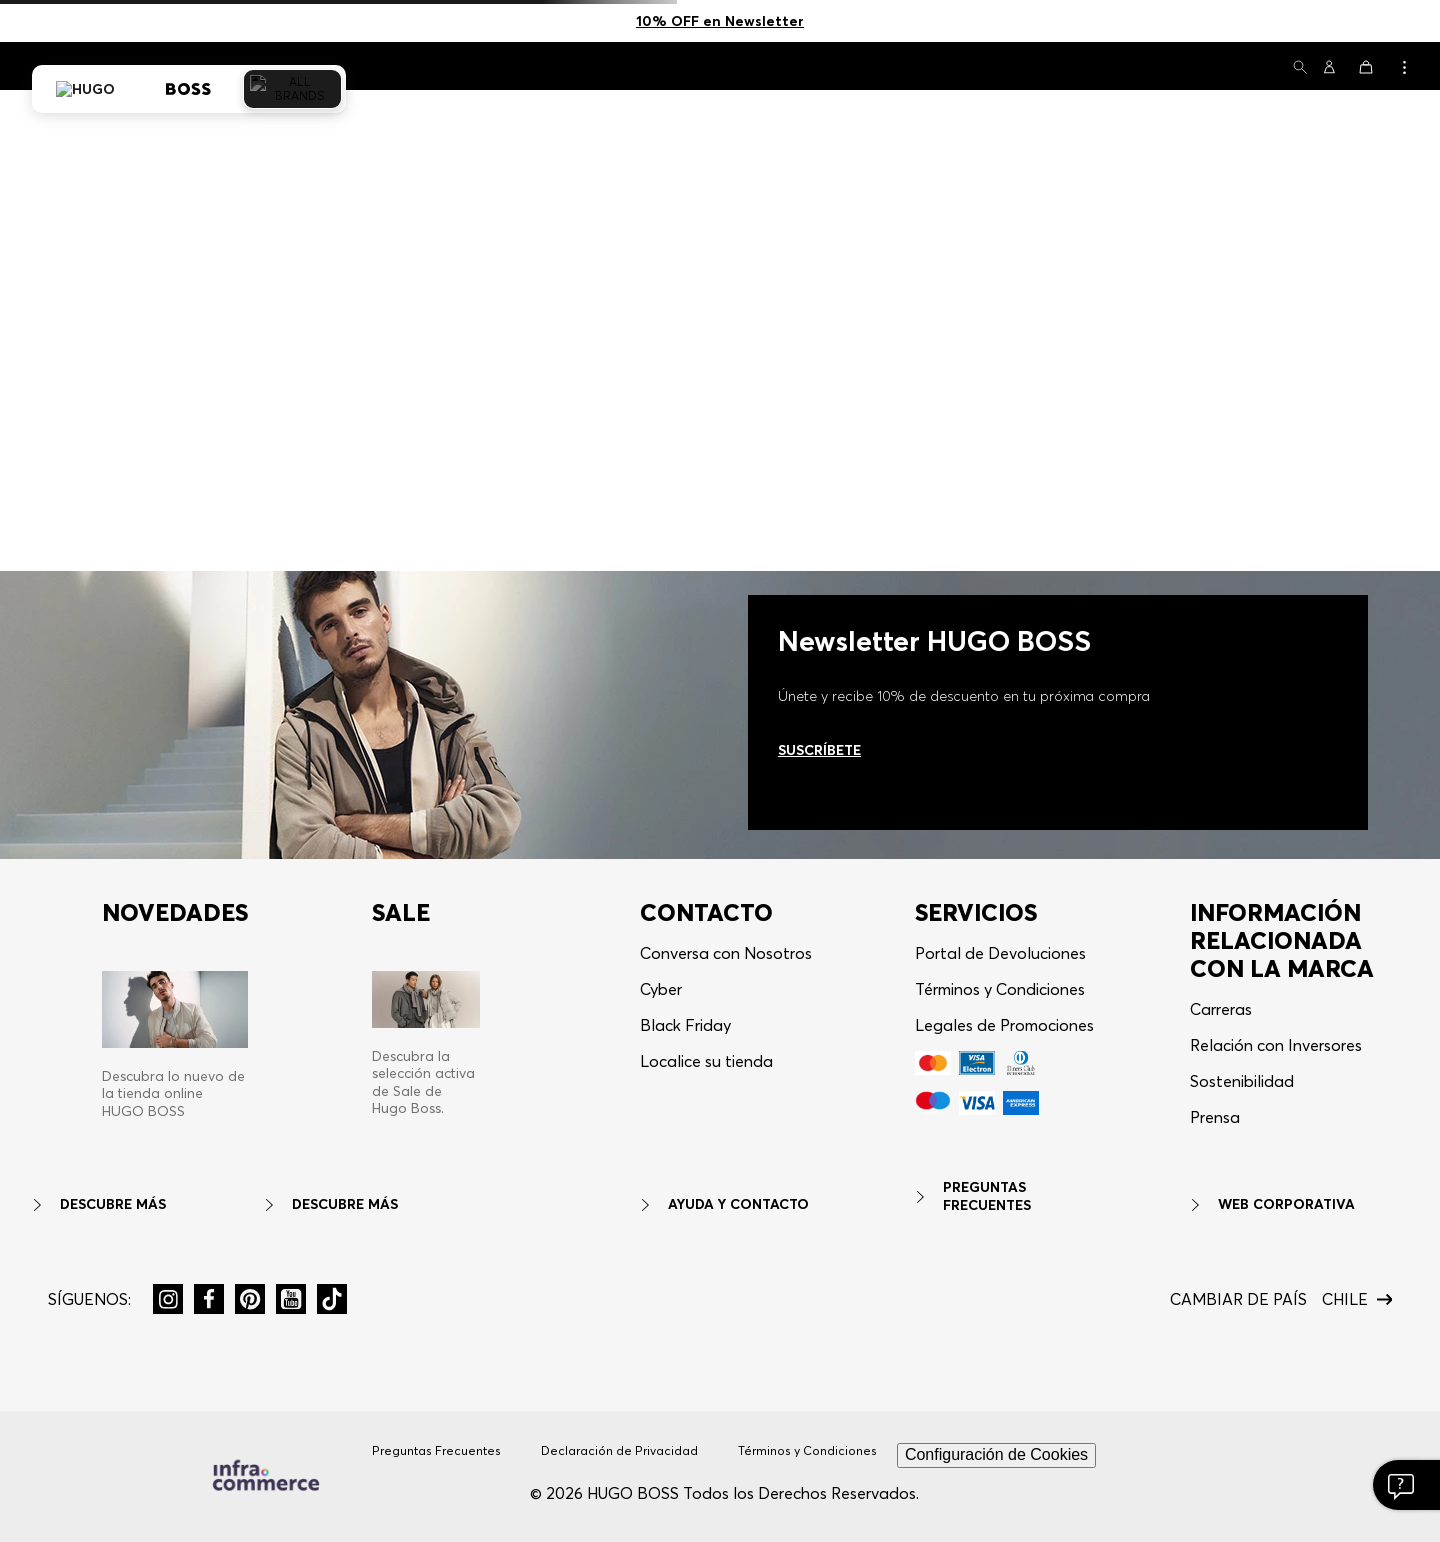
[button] (1300, 68)
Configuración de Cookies (996, 1454)
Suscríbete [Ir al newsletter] (819, 750)
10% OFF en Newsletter (720, 21)
